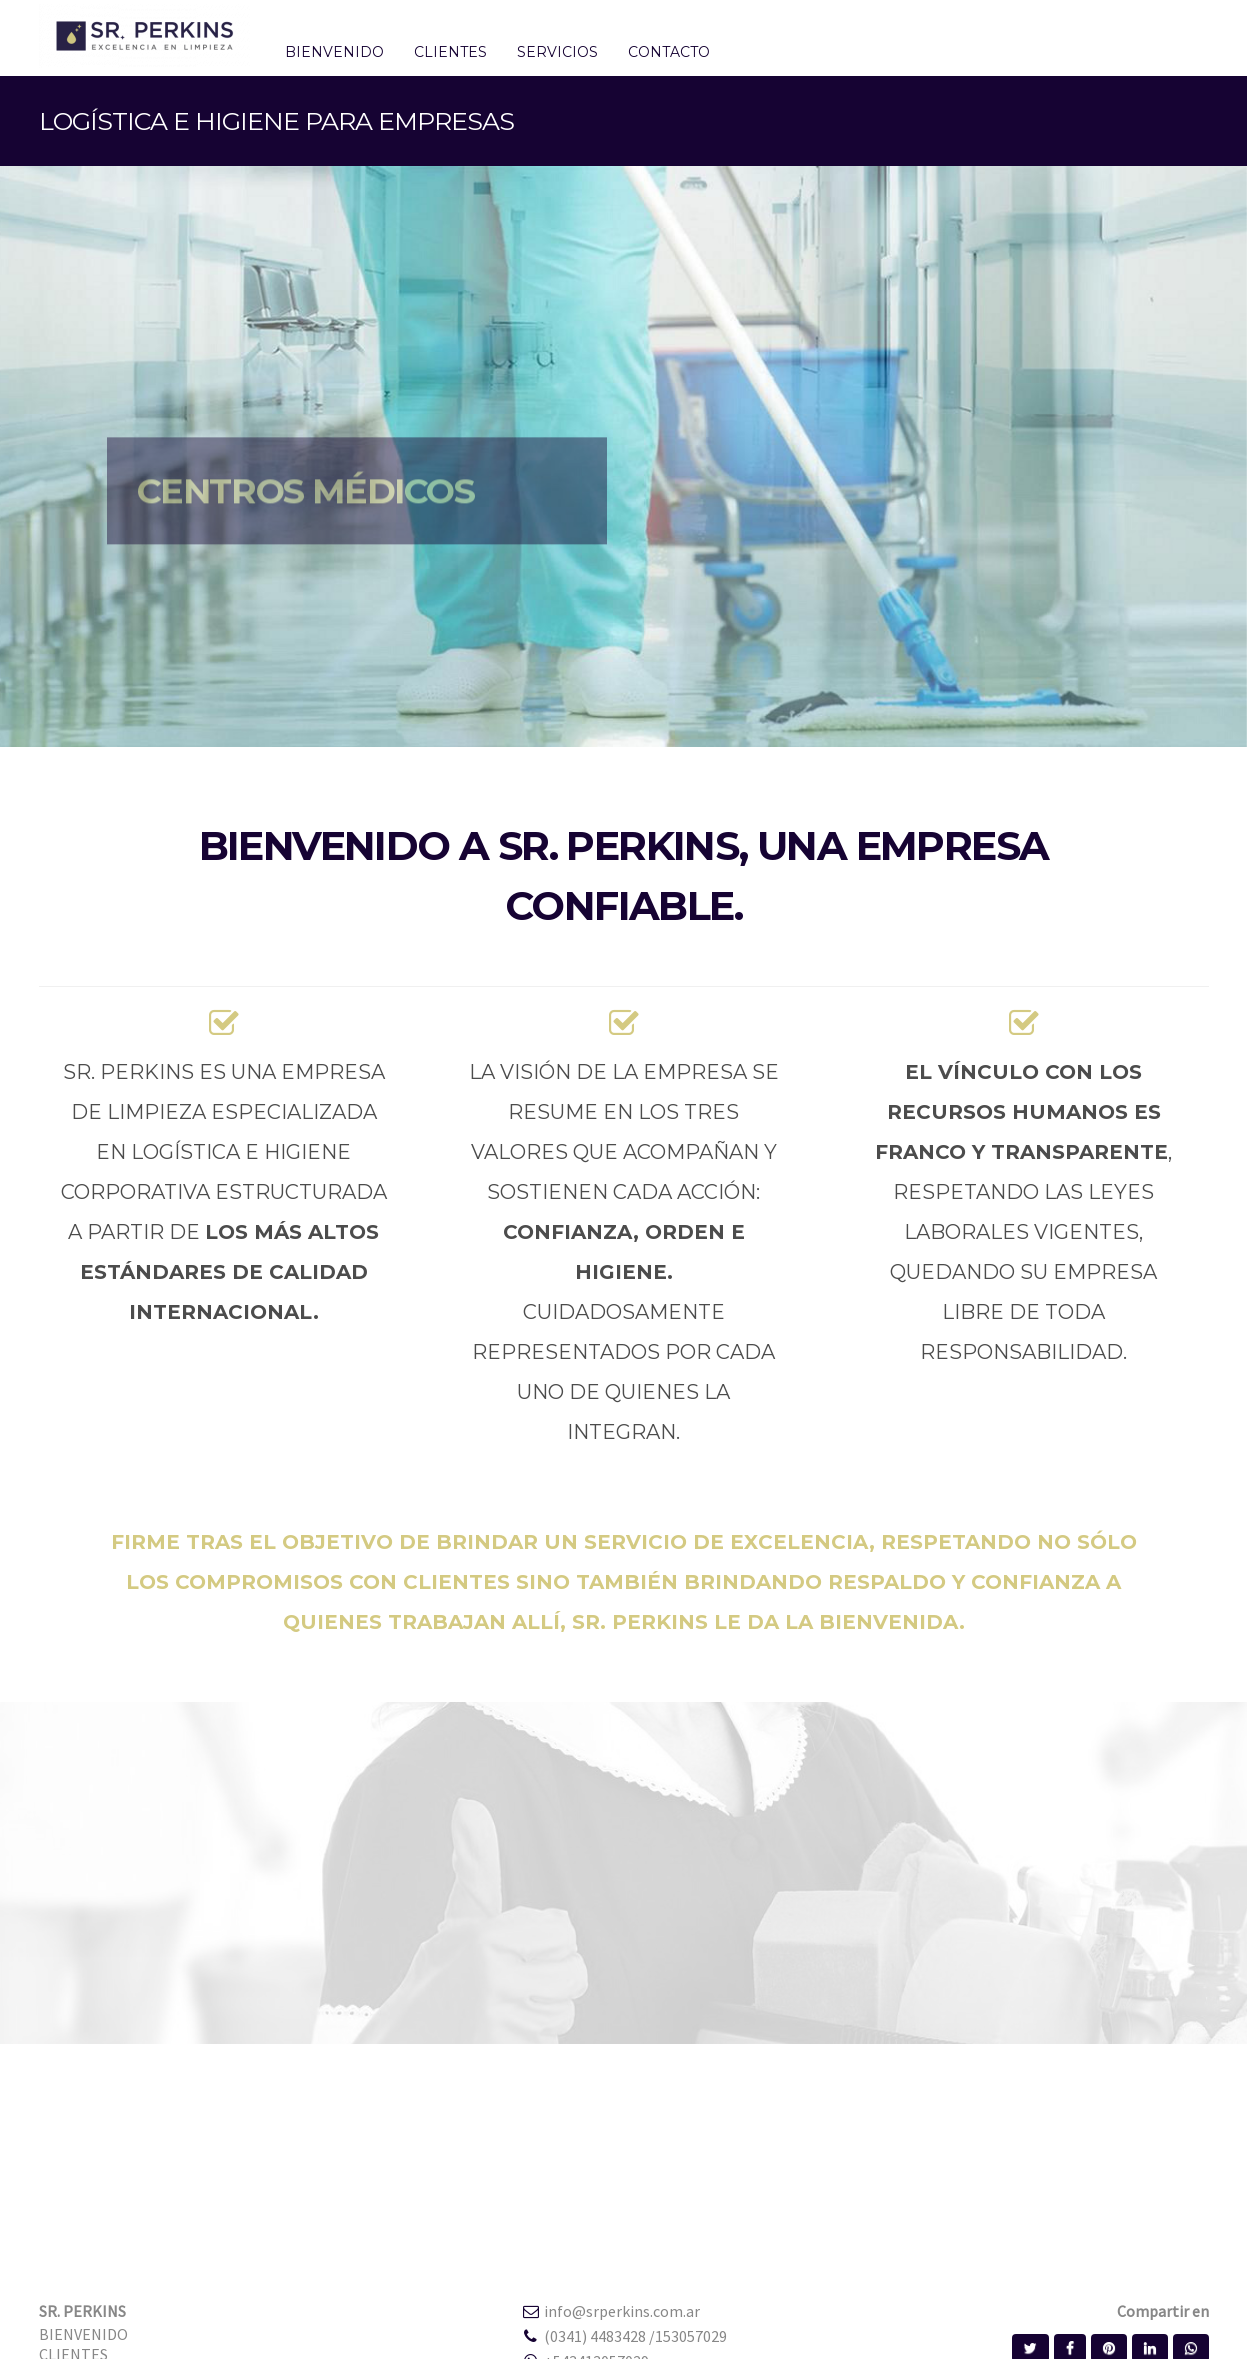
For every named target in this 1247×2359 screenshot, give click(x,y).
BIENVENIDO (83, 2334)
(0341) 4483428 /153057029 (635, 2336)
